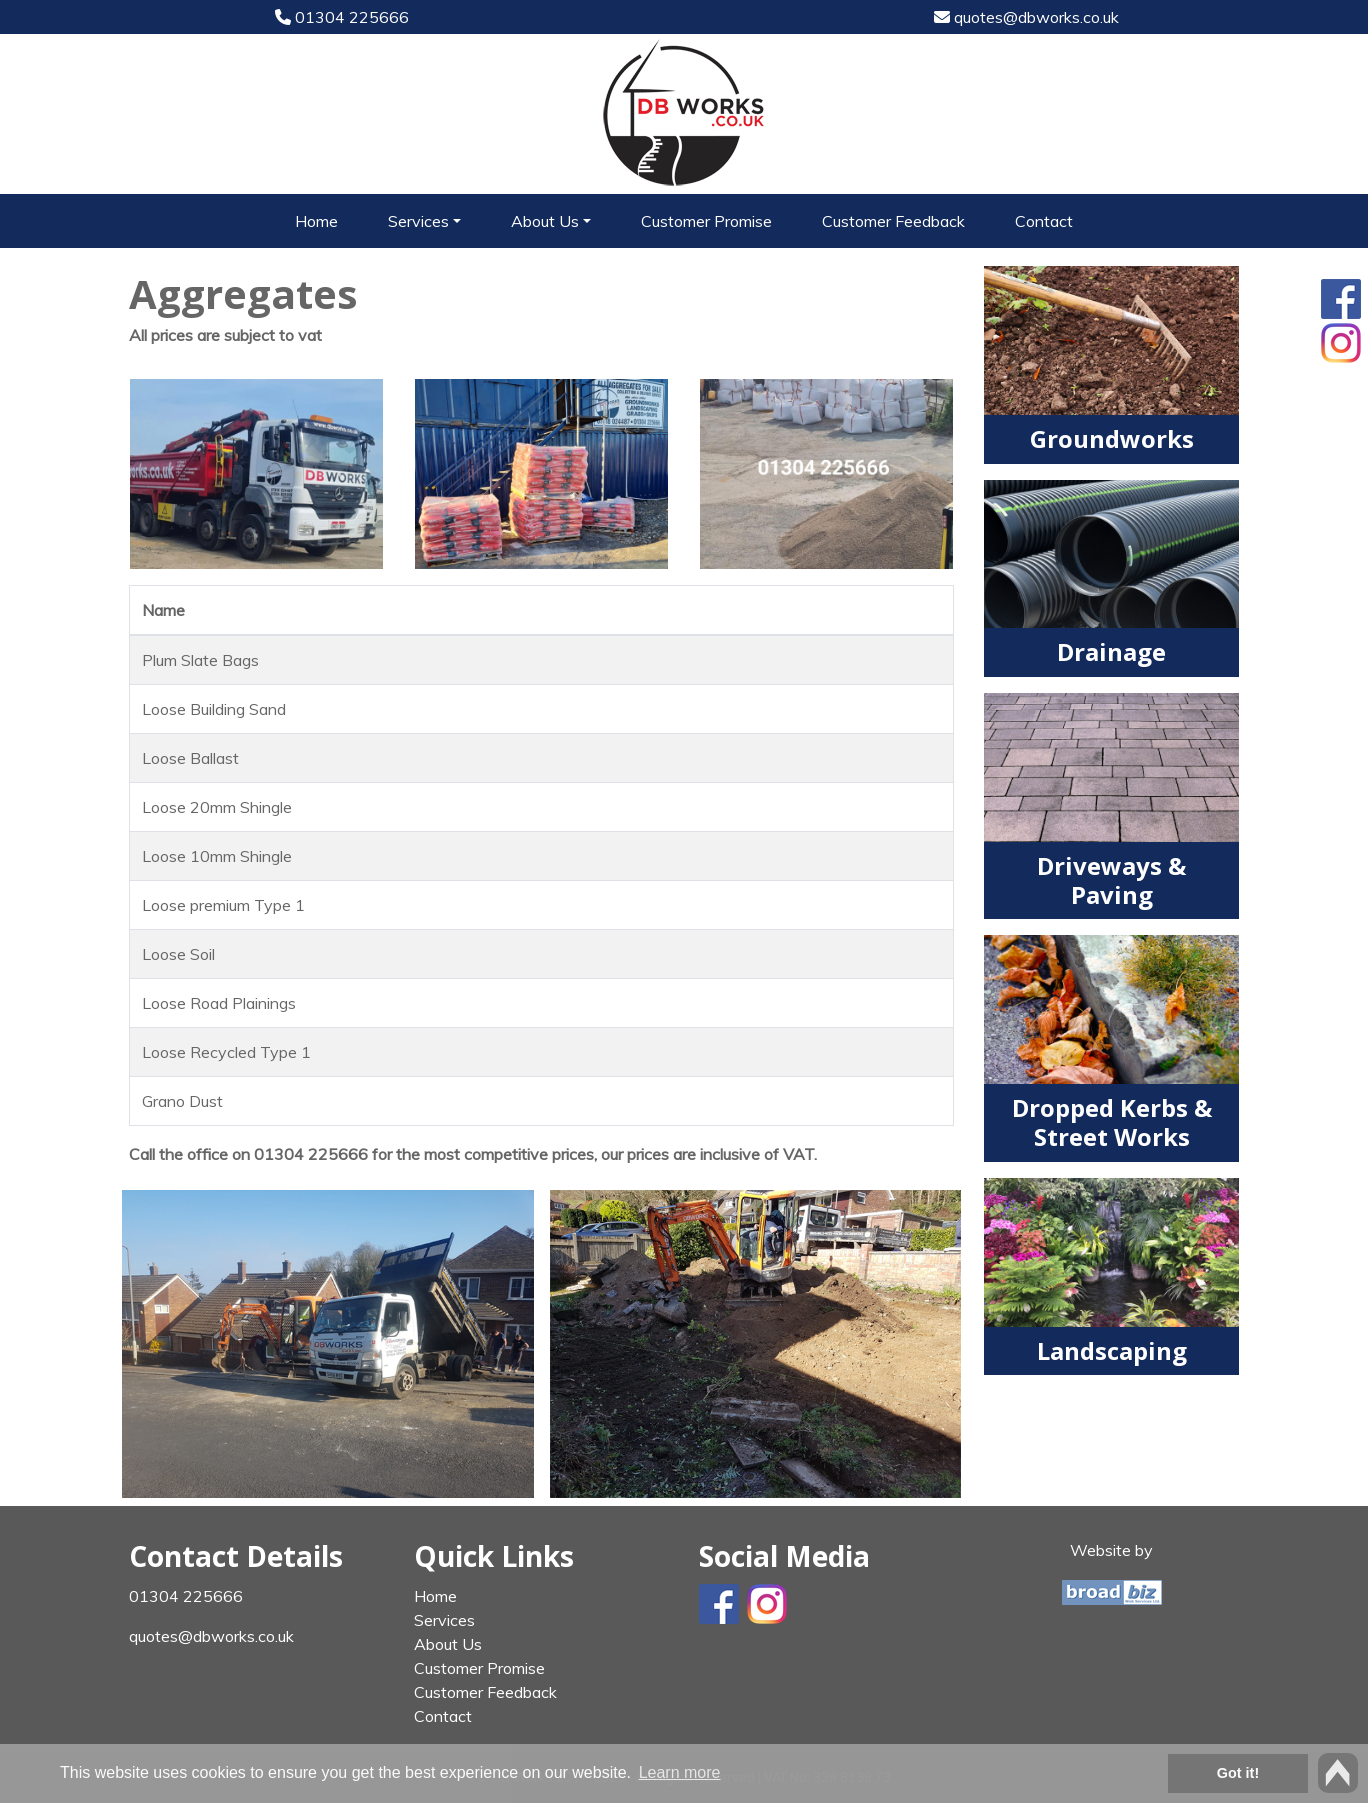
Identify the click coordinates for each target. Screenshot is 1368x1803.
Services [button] (418, 221)
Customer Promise (706, 221)
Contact (1044, 221)
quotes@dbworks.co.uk (1026, 17)
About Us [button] (545, 221)
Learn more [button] (680, 1772)
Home (316, 221)
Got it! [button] (1238, 1773)
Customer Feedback (893, 221)
